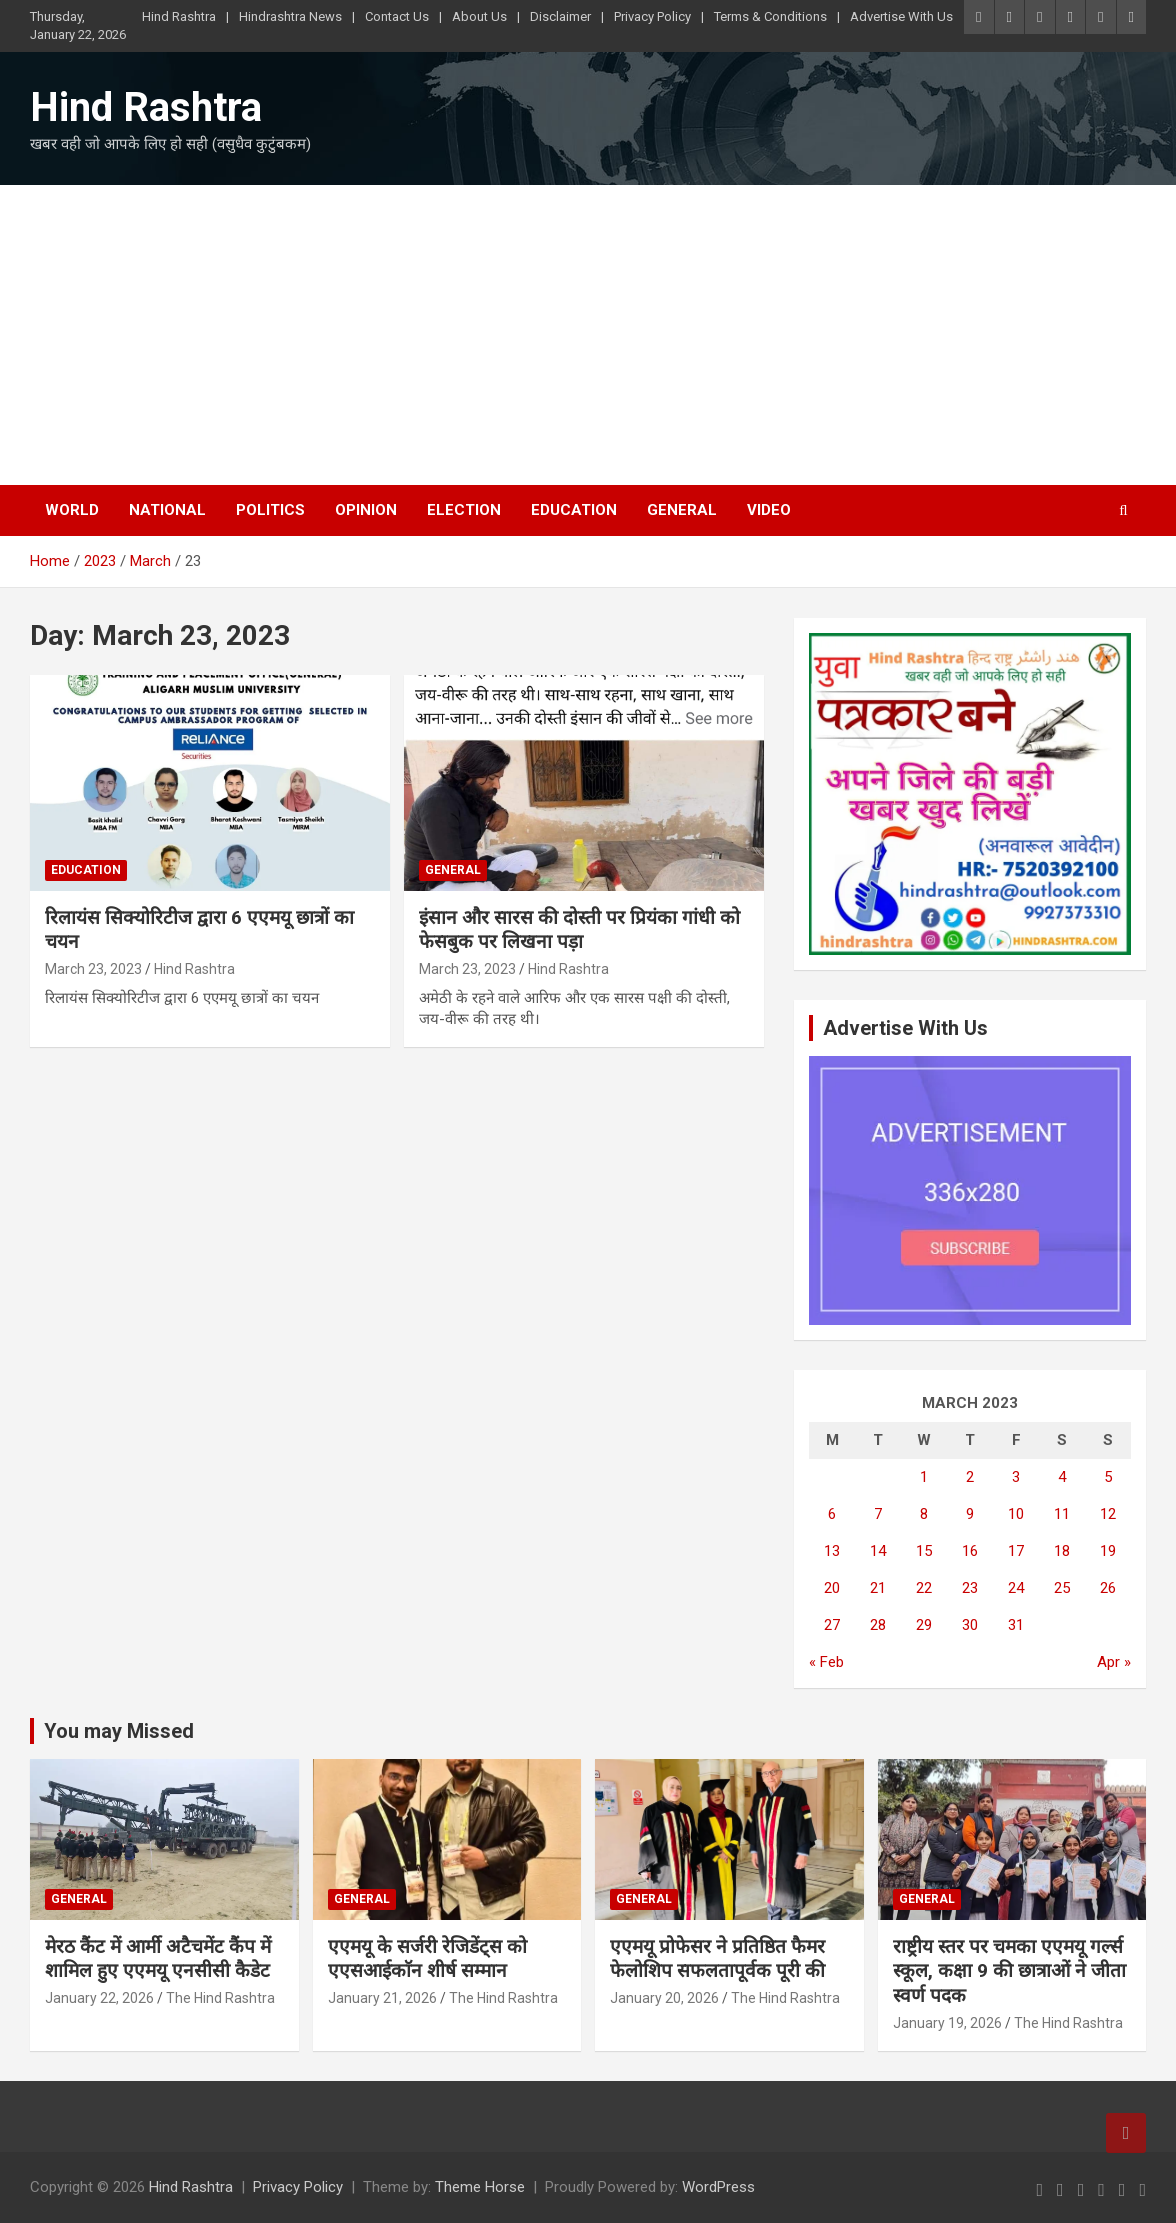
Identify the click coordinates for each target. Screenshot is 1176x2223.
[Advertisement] (588, 335)
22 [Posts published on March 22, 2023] (924, 1588)
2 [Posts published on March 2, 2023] (970, 1477)
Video (769, 510)
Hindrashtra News (290, 16)
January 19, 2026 (947, 2023)
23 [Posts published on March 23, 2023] (970, 1588)
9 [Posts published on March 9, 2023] (970, 1514)
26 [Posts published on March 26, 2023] (1108, 1588)
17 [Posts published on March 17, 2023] (1016, 1551)
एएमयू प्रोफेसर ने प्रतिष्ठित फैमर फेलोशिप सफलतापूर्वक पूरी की (717, 1959)
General (682, 510)
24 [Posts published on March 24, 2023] (1016, 1588)
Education (574, 510)
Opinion (366, 510)
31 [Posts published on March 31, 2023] (1016, 1625)
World (72, 510)
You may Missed (119, 1731)
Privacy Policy (652, 16)
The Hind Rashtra (220, 1998)
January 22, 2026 (99, 1998)
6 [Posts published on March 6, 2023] (832, 1514)
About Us (479, 16)
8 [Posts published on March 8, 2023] (924, 1514)
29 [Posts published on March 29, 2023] (924, 1625)
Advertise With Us (901, 16)
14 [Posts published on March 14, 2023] (878, 1551)
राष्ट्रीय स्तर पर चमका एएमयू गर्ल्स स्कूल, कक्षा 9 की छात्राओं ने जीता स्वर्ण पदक (1009, 1971)
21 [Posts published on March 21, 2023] (878, 1588)
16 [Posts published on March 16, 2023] (970, 1551)
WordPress (718, 2187)
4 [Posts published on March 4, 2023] (1062, 1477)
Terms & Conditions (770, 16)
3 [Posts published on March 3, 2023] (1016, 1477)
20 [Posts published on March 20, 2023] (832, 1588)
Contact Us (397, 16)
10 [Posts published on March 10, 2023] (1016, 1514)
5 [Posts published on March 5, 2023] (1108, 1477)
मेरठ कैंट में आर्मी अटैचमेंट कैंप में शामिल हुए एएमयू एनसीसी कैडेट (158, 1959)
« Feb (826, 1662)
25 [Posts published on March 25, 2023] (1062, 1588)
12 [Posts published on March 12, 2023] (1108, 1514)
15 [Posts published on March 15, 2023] (924, 1551)
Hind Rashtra (179, 16)
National (167, 510)
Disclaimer (560, 16)
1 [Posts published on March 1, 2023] (924, 1477)
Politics (270, 510)
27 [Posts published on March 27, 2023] (832, 1625)
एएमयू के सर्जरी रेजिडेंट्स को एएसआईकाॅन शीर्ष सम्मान (427, 1959)
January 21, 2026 (382, 1998)
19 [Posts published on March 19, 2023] (1108, 1551)
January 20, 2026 (664, 1998)
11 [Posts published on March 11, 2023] (1062, 1514)
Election (464, 510)
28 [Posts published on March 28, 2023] (878, 1625)
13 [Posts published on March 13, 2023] (832, 1551)
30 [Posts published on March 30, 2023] (970, 1625)
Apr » (1114, 1662)
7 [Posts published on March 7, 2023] (878, 1514)
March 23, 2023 (93, 969)
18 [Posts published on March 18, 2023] (1062, 1551)
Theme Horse (480, 2187)
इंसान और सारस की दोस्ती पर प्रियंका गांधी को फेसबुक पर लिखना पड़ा (579, 930)
